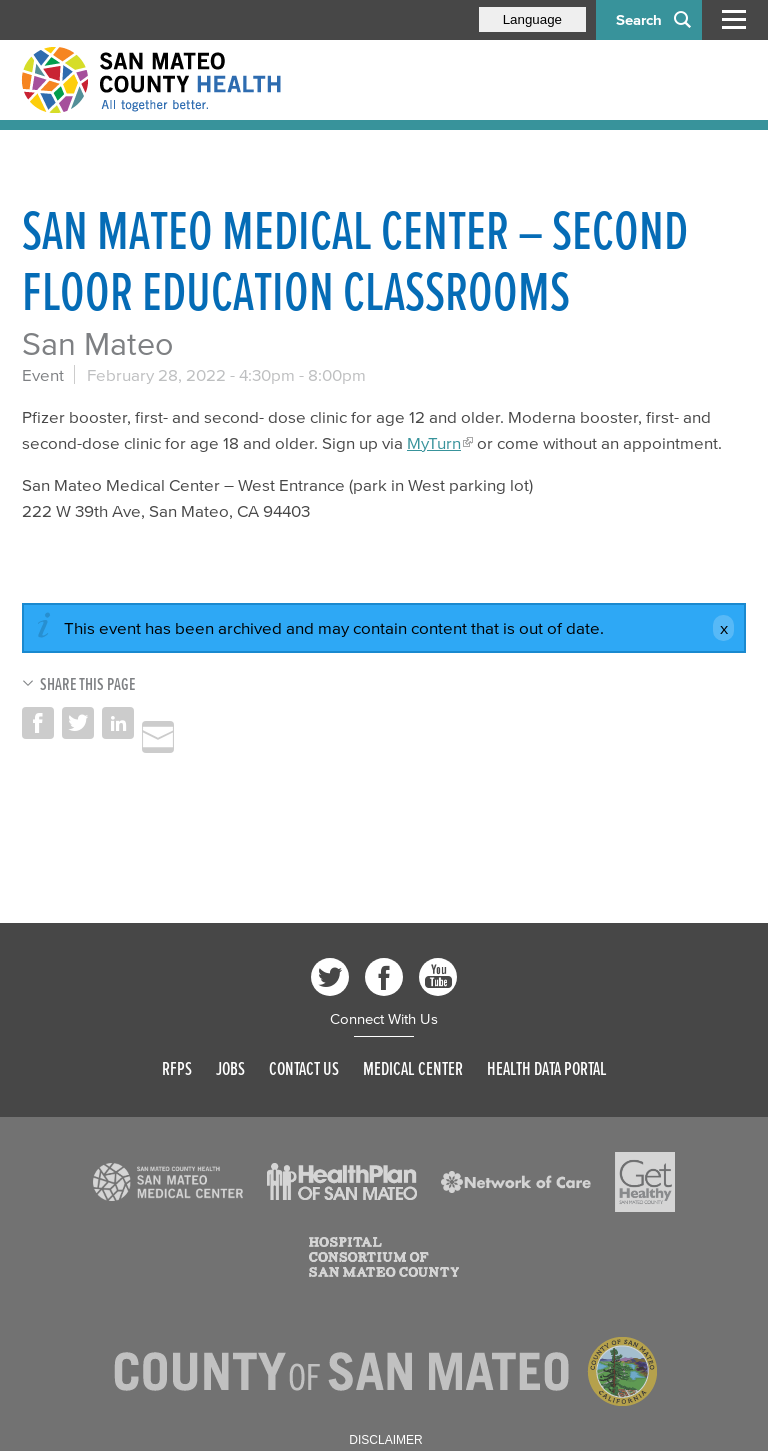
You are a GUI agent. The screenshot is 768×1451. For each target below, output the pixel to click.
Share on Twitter (78, 723)
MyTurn (434, 442)
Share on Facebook (38, 723)
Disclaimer (385, 1440)
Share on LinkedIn (118, 723)
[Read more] (168, 1182)
